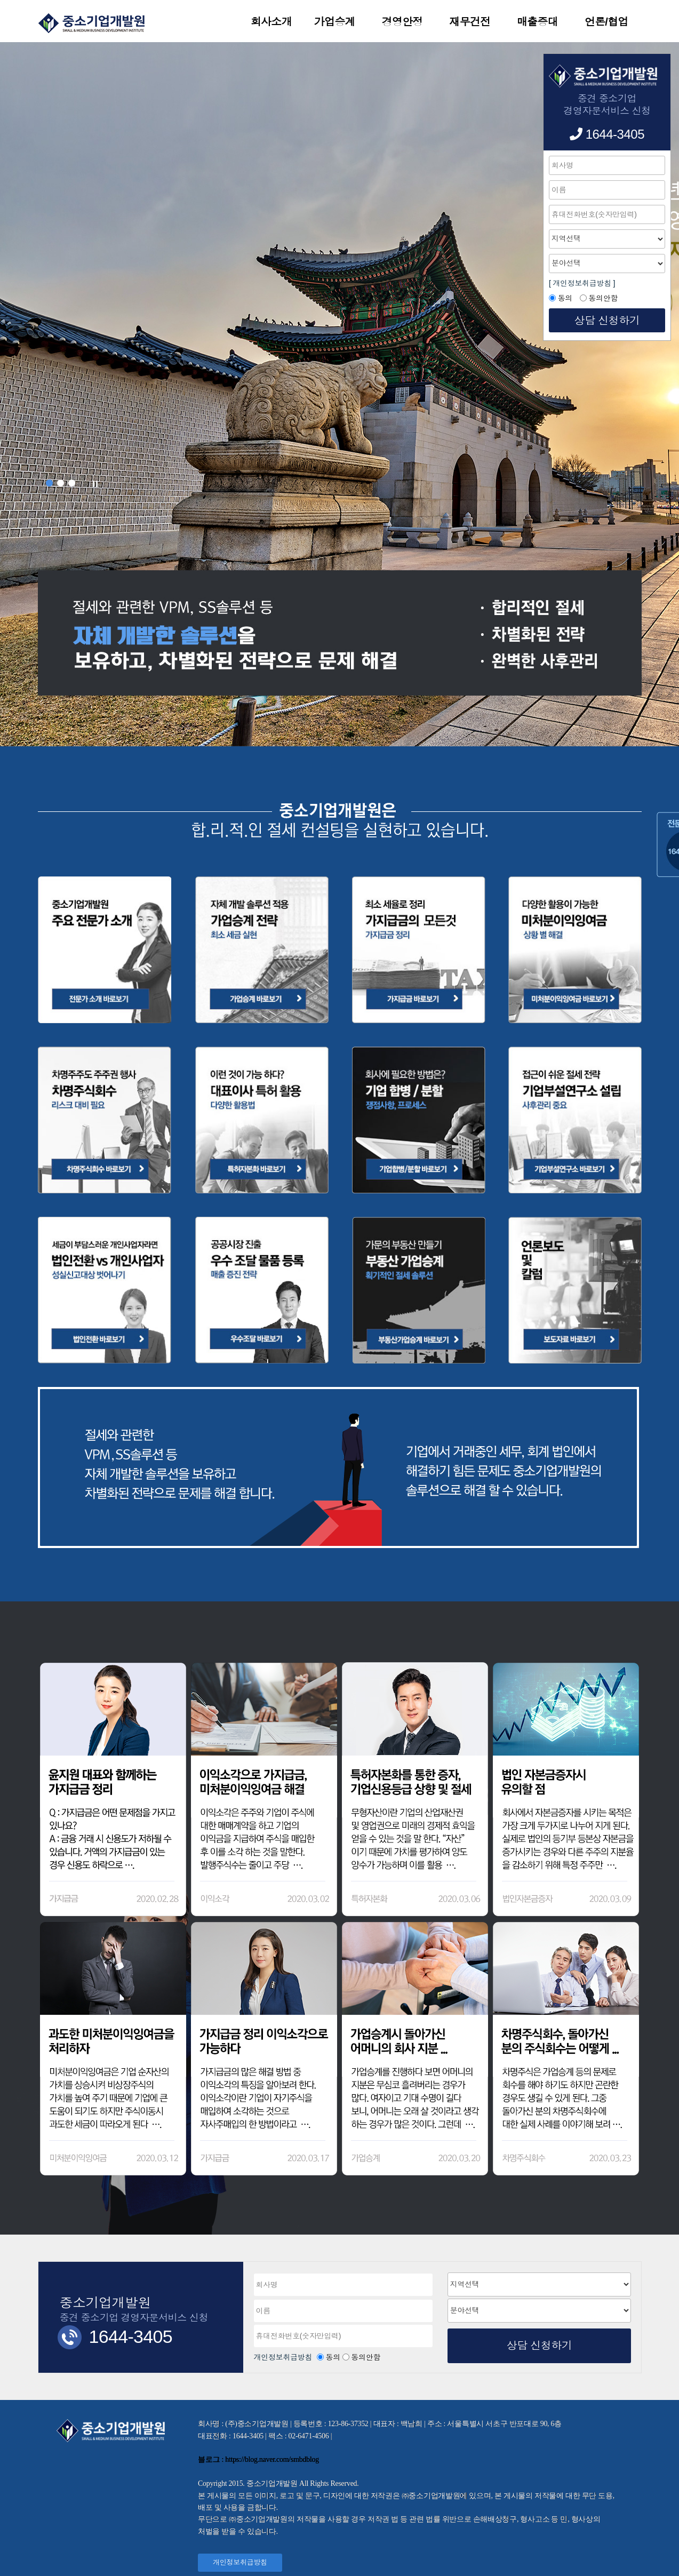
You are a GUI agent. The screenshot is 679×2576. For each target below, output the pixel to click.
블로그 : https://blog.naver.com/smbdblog (258, 2459)
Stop (95, 484)
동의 (333, 2357)
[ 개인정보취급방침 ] (582, 283)
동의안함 (365, 2357)
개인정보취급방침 (284, 2357)
